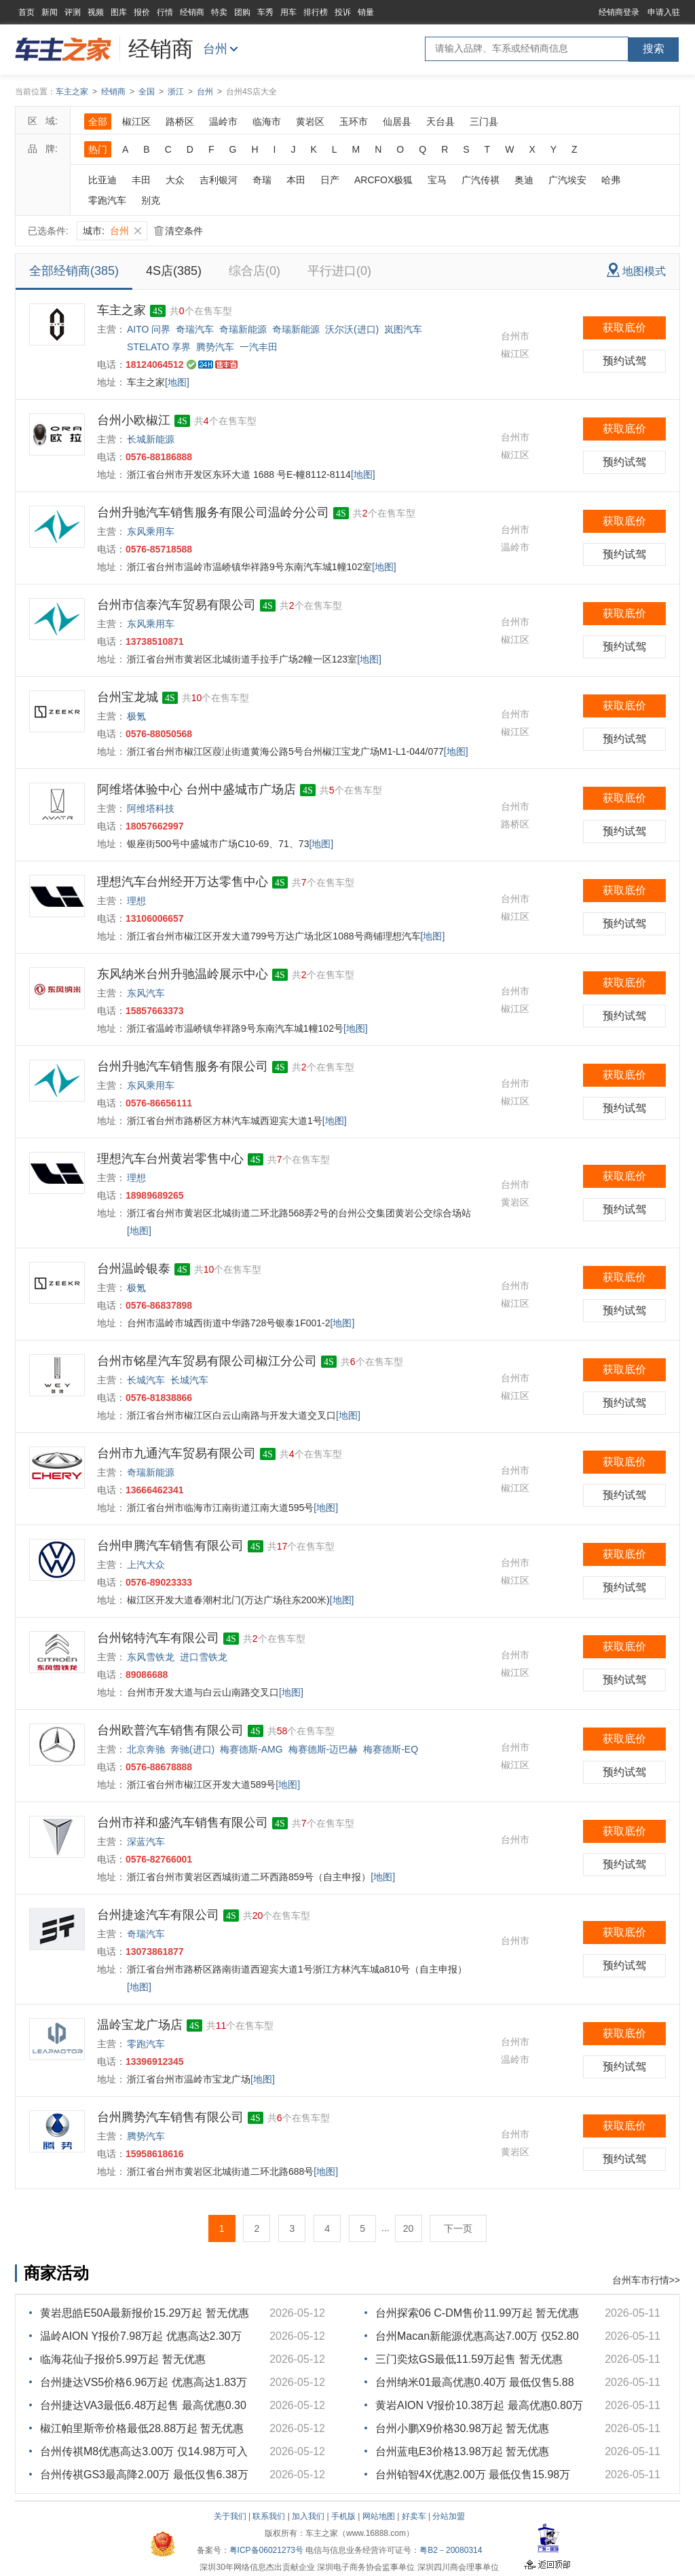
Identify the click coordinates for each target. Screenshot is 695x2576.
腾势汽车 (215, 346)
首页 (26, 12)
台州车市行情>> (646, 2280)
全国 (146, 91)
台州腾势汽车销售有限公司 (170, 2117)
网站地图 (378, 2516)
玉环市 (353, 121)
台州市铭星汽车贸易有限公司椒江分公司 (207, 1361)
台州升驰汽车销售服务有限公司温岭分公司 (213, 512)
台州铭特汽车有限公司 (158, 1638)
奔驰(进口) (192, 1749)
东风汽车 (146, 993)
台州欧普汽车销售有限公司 (170, 1730)
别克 (150, 200)
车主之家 (72, 91)
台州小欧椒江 (133, 420)
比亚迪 (102, 179)
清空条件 (178, 230)
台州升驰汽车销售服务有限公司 (182, 1066)
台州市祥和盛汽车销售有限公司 (182, 1822)
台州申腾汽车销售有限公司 (170, 1545)
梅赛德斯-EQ (390, 1749)
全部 (97, 121)
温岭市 (223, 121)
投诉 (343, 12)
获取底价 (624, 327)
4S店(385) (174, 271)
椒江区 (136, 121)
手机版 (343, 2516)
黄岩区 (310, 121)
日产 (329, 179)
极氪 (136, 716)
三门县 (484, 121)
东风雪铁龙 (150, 1656)
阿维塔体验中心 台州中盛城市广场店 (196, 789)
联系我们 (268, 2516)
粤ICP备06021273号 (266, 2550)
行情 (165, 12)
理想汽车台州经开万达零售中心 (182, 882)
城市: (112, 230)
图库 (119, 12)
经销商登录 (619, 12)
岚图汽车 (403, 329)
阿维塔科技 (150, 808)
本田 (295, 179)
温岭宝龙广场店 (140, 2025)
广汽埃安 (567, 179)
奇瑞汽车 (195, 329)
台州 (215, 49)
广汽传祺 (481, 179)
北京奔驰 (146, 1749)
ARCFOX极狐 (383, 179)
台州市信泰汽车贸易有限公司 (176, 605)
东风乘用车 (150, 531)
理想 (136, 900)
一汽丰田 (259, 346)
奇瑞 (261, 179)
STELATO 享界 (159, 346)
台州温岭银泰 (133, 1268)
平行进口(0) (339, 271)
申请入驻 (663, 12)
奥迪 (523, 179)
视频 (96, 12)
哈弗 (610, 179)
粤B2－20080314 (450, 2550)
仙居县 (397, 121)
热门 (97, 149)
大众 (175, 179)
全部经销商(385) (74, 271)
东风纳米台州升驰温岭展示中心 (182, 974)
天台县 (440, 121)
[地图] (177, 382)
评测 (72, 12)
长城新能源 (150, 439)
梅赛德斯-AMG (251, 1749)
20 (408, 2228)
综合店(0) (254, 271)
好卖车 (414, 2516)
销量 (366, 12)
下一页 (458, 2228)
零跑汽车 (107, 200)
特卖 (219, 12)
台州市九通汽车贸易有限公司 (176, 1453)
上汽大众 (146, 1564)
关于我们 (230, 2516)
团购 (242, 12)
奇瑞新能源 (243, 329)
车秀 (265, 12)
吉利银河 (219, 179)
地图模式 (636, 270)
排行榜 (315, 12)
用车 (288, 12)
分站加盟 (448, 2516)
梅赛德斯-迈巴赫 (323, 1749)
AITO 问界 (148, 329)
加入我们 (308, 2516)
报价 (142, 12)
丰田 (141, 179)
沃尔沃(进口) (352, 329)
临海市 (266, 121)
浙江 (176, 91)
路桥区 (180, 121)
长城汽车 (146, 1380)
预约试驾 (624, 361)
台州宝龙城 (127, 697)
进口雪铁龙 (203, 1656)
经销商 (192, 12)
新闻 (49, 12)
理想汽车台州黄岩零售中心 (170, 1158)
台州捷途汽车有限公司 (158, 1915)
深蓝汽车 (146, 1841)
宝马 (437, 179)
